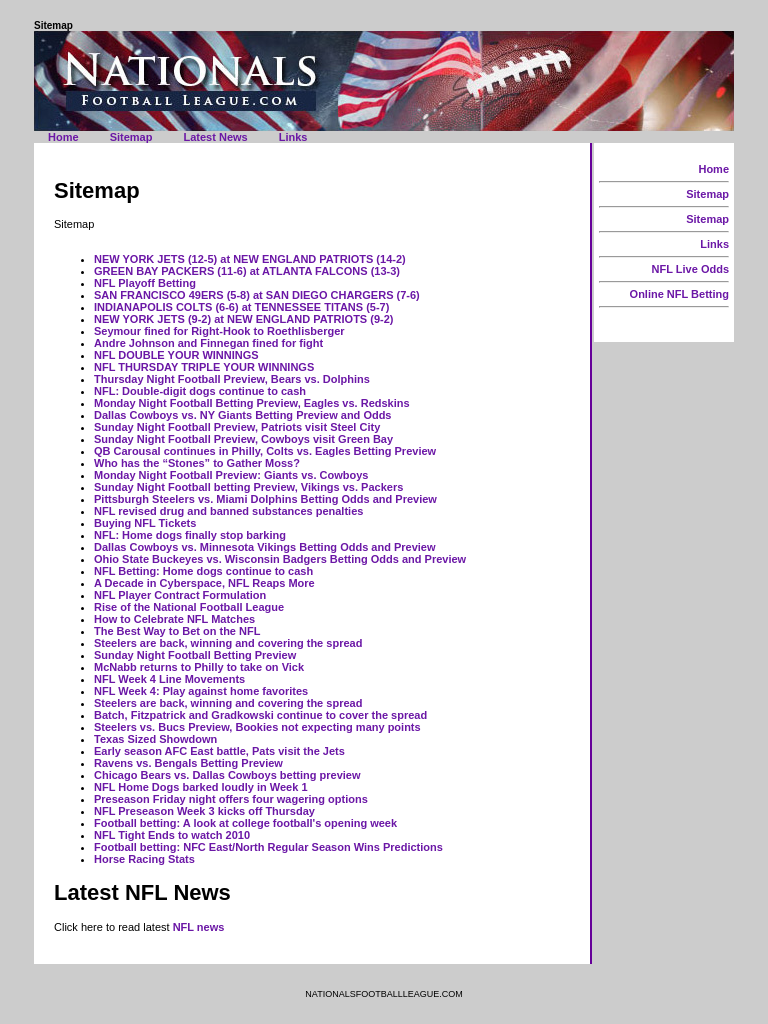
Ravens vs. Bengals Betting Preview (188, 763)
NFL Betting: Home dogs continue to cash (203, 571)
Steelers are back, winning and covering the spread (228, 643)
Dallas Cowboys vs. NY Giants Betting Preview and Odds (243, 415)
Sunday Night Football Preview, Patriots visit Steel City (237, 427)
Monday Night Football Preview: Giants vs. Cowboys (231, 475)
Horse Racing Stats (144, 859)
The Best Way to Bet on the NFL (177, 631)
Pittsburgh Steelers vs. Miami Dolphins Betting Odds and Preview (265, 499)
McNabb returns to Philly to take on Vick (199, 667)
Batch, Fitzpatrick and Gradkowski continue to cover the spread (260, 715)
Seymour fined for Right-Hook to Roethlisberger (219, 331)
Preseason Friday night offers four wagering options (231, 799)
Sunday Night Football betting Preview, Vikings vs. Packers (248, 487)
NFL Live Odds (690, 269)
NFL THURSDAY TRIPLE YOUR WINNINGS (204, 367)
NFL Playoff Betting (145, 283)
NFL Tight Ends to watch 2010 (172, 835)
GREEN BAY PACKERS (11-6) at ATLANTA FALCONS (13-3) (247, 271)
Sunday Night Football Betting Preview (195, 655)
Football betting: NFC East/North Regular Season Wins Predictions (268, 847)
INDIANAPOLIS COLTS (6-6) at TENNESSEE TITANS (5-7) (241, 307)
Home (63, 137)
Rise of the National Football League (189, 607)
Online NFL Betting (679, 294)
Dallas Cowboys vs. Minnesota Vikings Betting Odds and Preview (265, 547)
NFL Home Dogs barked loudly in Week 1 (201, 787)
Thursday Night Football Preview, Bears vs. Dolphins (232, 379)
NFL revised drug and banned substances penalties (228, 511)
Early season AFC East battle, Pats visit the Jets (219, 751)
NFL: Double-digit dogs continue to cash (200, 391)
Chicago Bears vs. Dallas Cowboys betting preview (227, 775)
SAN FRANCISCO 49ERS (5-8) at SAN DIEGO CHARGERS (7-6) (257, 295)
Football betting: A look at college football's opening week (245, 823)
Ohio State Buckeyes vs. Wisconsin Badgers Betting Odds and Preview (280, 559)
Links (293, 137)
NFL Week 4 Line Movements (169, 679)
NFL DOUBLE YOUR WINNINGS (176, 355)
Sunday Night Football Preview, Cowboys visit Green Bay (243, 439)
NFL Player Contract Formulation (180, 595)
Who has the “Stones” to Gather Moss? (197, 463)
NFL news (199, 927)
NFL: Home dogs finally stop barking (190, 535)
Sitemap (131, 137)
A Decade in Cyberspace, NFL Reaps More (204, 583)
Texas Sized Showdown (155, 739)
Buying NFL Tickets (145, 523)
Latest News (215, 137)
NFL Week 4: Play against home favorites (201, 691)
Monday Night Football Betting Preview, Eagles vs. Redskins (252, 403)
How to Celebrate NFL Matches (174, 619)
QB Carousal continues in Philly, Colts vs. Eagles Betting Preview (265, 451)
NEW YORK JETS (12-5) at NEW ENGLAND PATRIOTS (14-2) (250, 259)
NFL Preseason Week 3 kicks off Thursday (204, 811)
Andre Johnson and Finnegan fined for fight (208, 343)
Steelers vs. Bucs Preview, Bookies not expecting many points (257, 727)
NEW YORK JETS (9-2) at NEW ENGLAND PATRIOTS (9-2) (243, 319)
